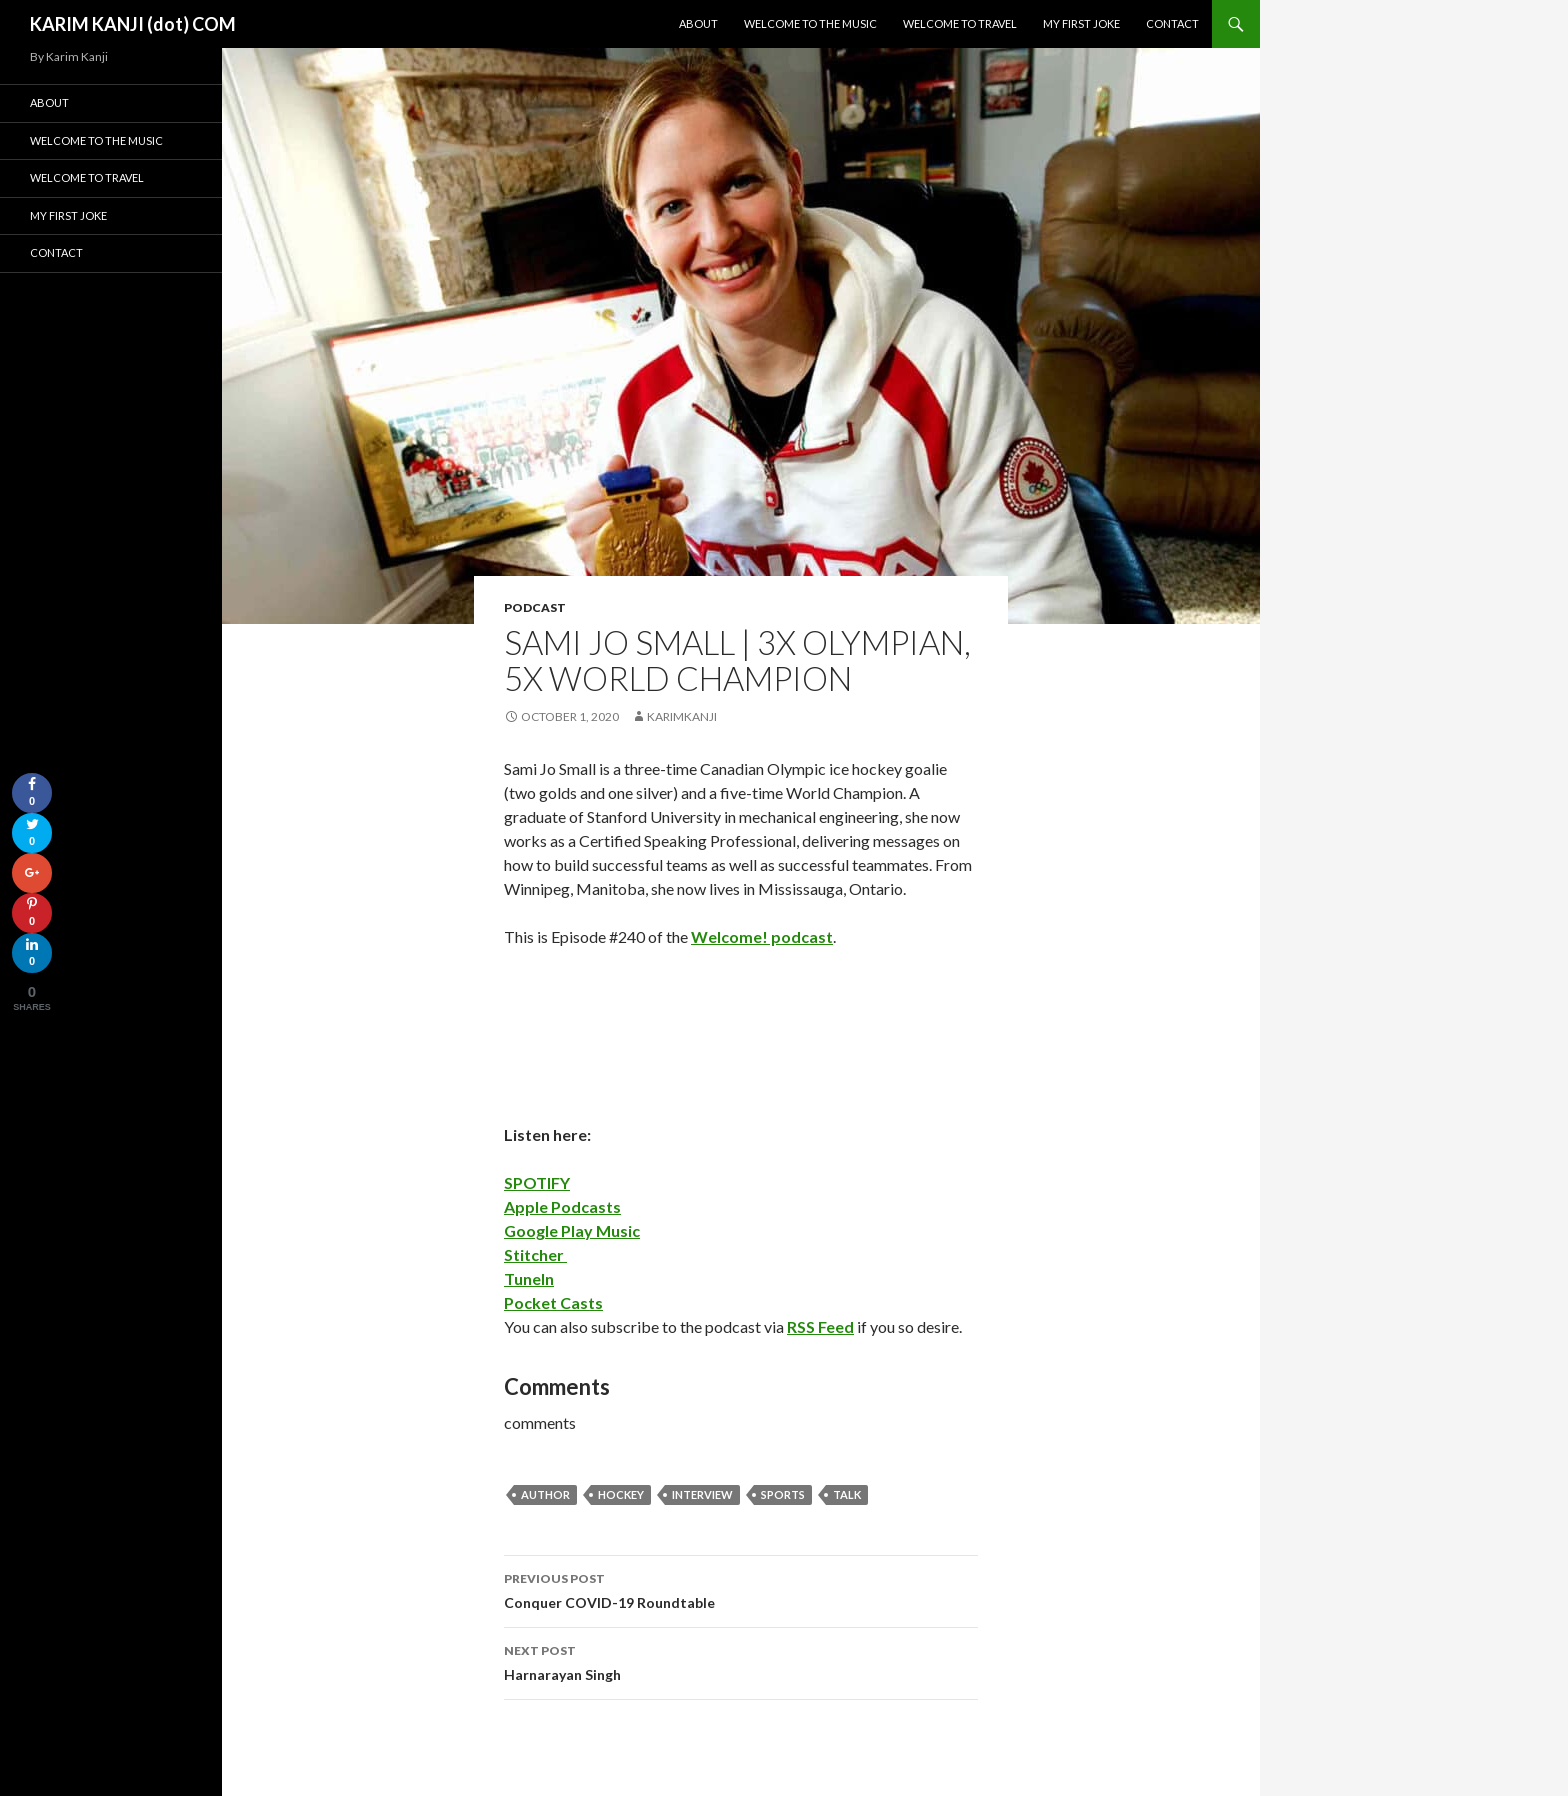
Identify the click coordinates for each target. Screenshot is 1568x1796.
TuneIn (529, 1278)
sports (783, 1494)
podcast (535, 607)
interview (702, 1494)
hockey (621, 1494)
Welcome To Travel (960, 23)
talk (847, 1494)
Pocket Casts (553, 1302)
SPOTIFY (537, 1182)
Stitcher (535, 1254)
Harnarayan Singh (741, 1661)
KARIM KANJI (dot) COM (133, 24)
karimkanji (682, 716)
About (698, 23)
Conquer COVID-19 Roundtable (741, 1589)
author (545, 1494)
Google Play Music (572, 1230)
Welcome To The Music (810, 23)
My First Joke (1081, 23)
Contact (1172, 23)
